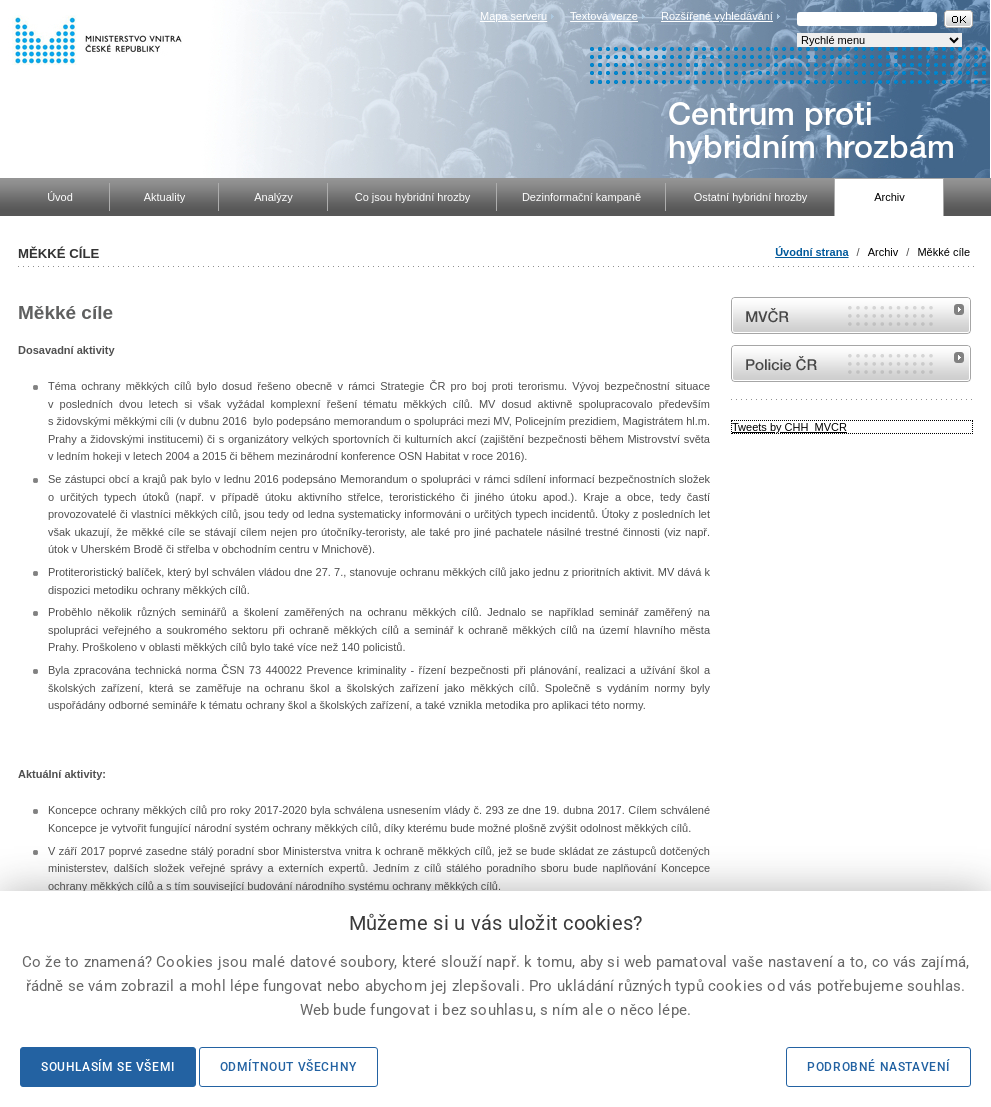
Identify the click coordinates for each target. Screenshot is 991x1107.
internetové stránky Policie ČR (851, 363)
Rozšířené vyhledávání (717, 16)
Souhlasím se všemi (108, 1067)
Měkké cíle (943, 252)
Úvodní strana (811, 252)
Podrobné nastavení (878, 1067)
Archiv (883, 252)
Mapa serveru (513, 16)
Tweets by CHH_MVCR (789, 427)
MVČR (851, 315)
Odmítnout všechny (288, 1067)
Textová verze (604, 16)
